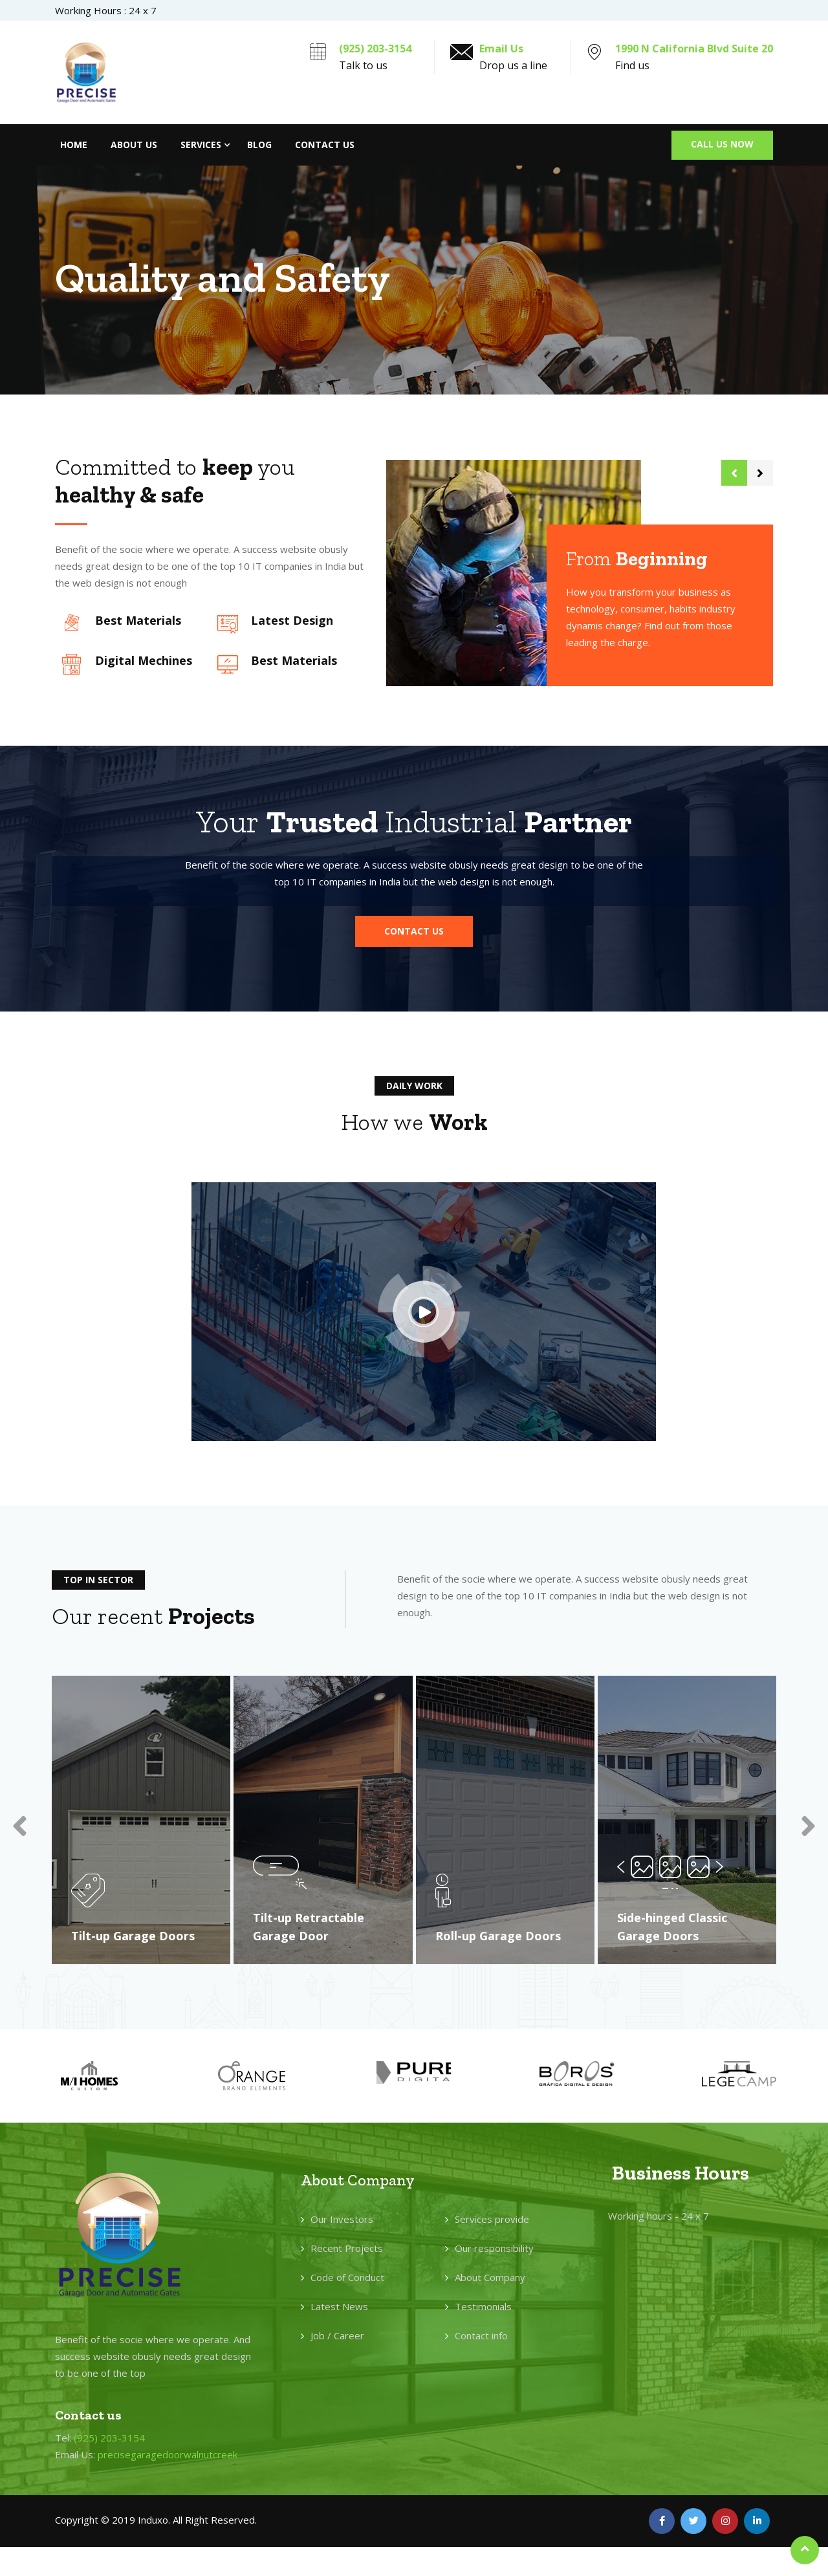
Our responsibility (494, 2250)
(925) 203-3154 (375, 48)
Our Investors (341, 2220)
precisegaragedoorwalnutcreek (167, 2457)
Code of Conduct (347, 2279)
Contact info (481, 2337)
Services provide (492, 2220)
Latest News (339, 2308)
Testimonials (483, 2308)
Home (73, 144)
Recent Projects (346, 2250)
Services (200, 144)
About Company (490, 2279)
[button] (414, 931)
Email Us (501, 48)
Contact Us (324, 144)
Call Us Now (722, 144)
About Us (134, 144)
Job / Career (337, 2337)
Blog (259, 144)
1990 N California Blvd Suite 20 (694, 48)
